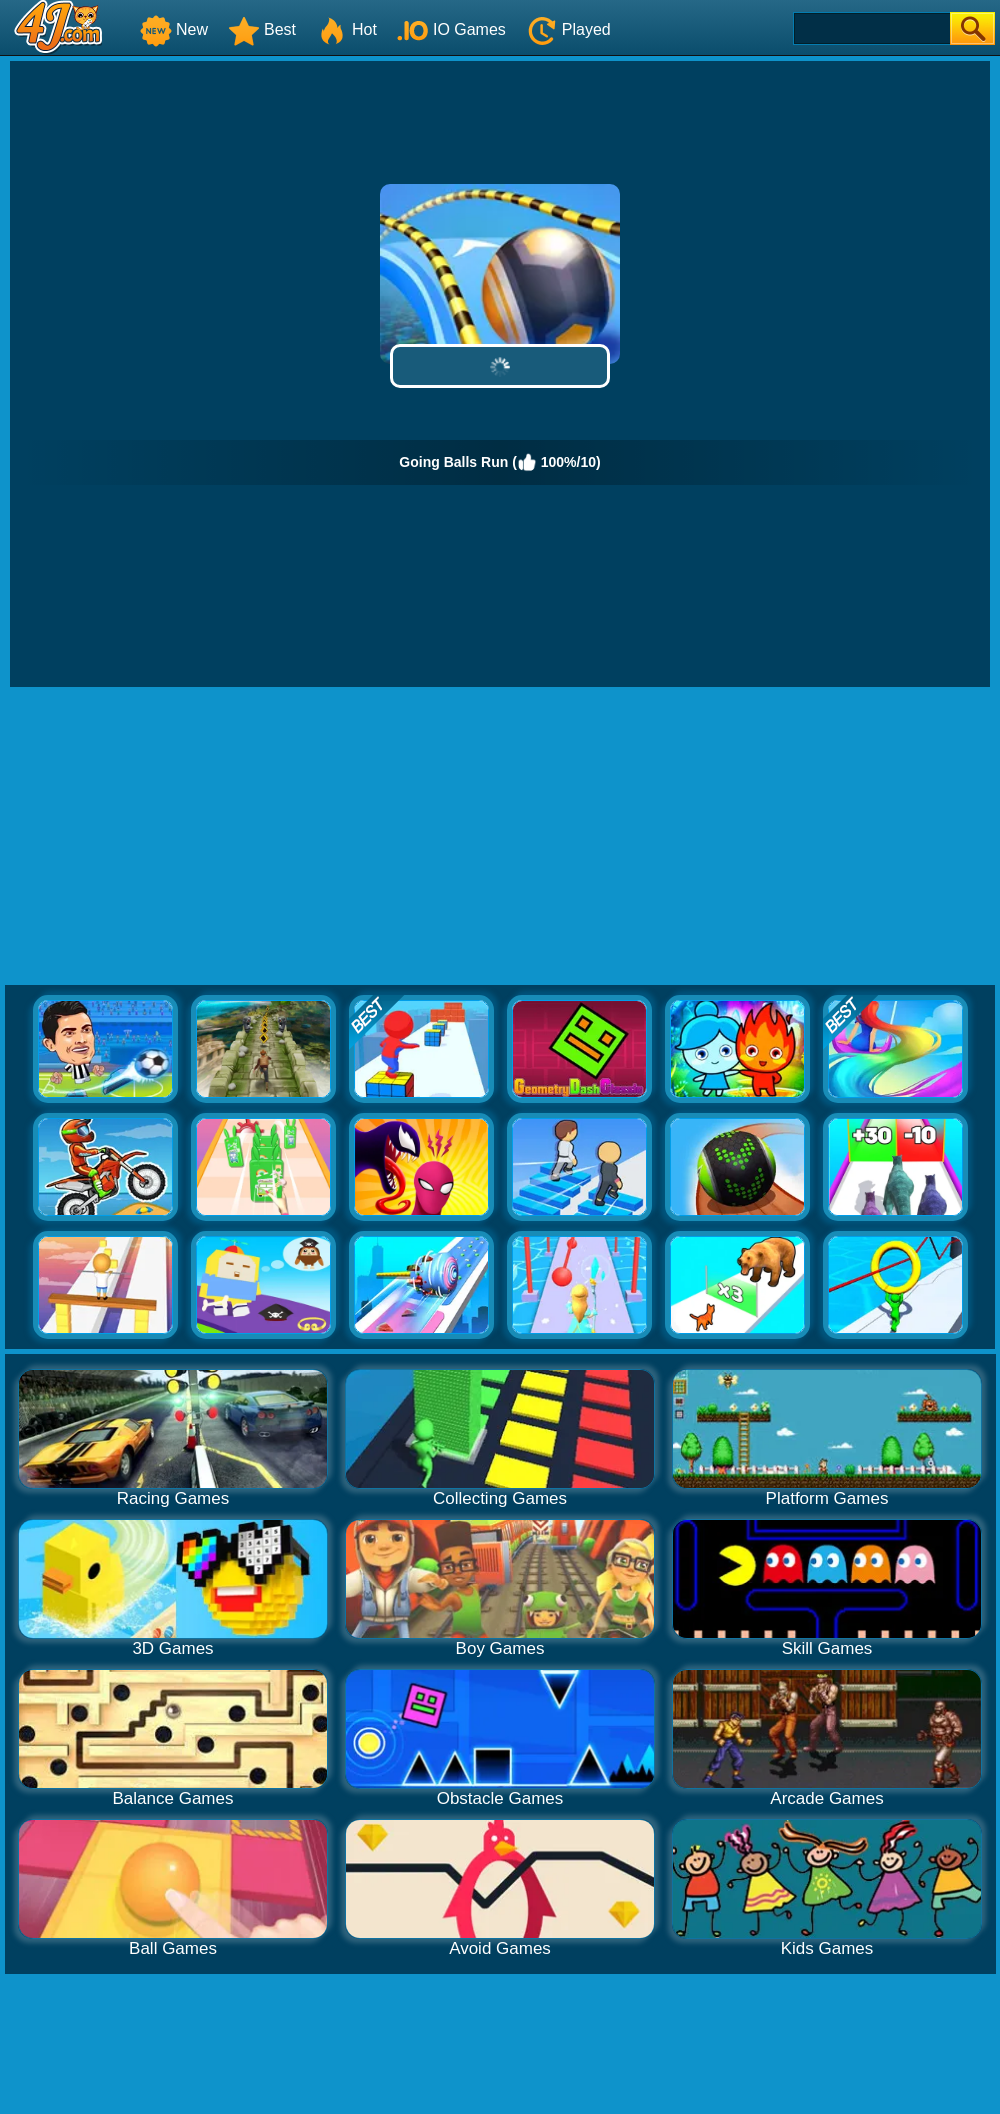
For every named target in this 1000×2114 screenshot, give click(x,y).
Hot (346, 29)
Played (568, 29)
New (174, 29)
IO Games (451, 29)
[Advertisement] (500, 837)
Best (262, 29)
